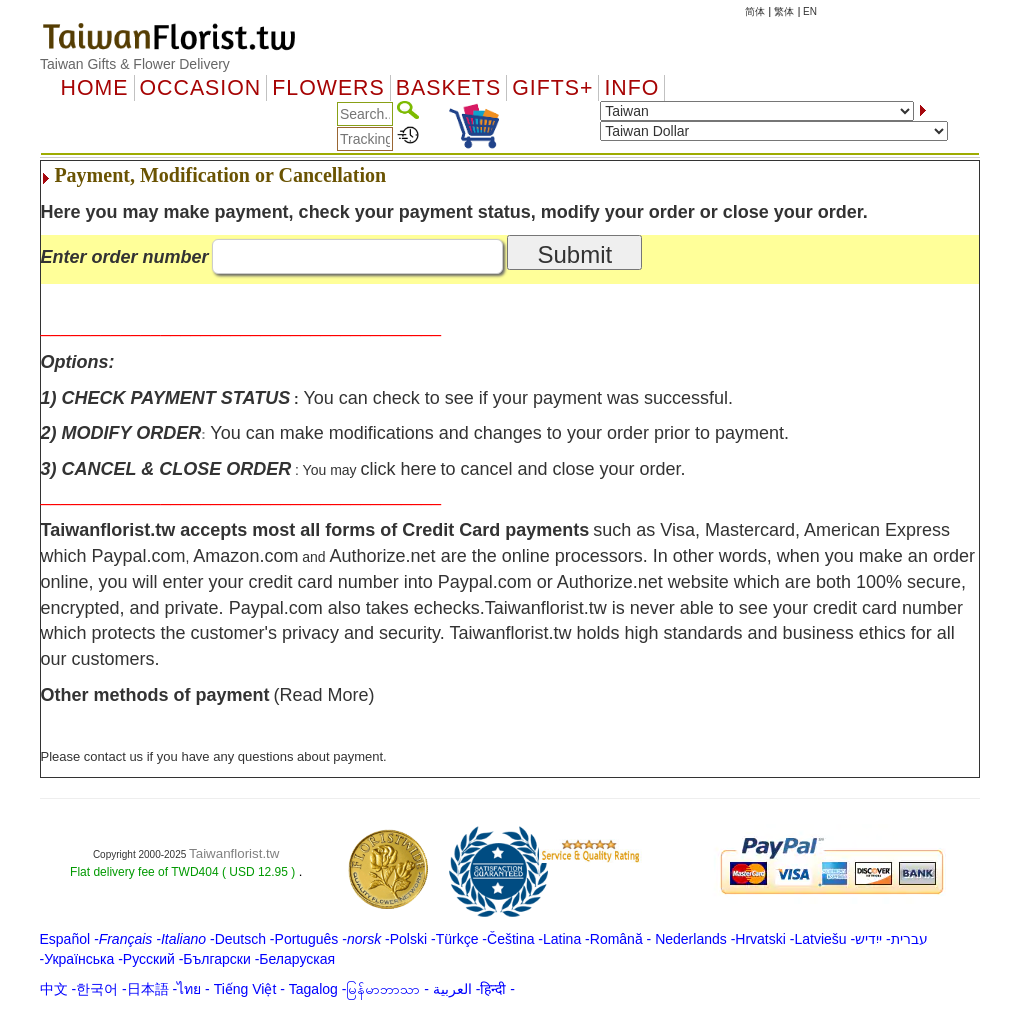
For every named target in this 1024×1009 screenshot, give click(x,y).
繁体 (784, 11)
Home (95, 88)
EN (810, 11)
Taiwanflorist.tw (234, 853)
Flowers (328, 88)
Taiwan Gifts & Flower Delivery (135, 64)
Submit (574, 254)
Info (631, 88)
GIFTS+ (552, 88)
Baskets (448, 88)
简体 (755, 11)
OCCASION (201, 88)
